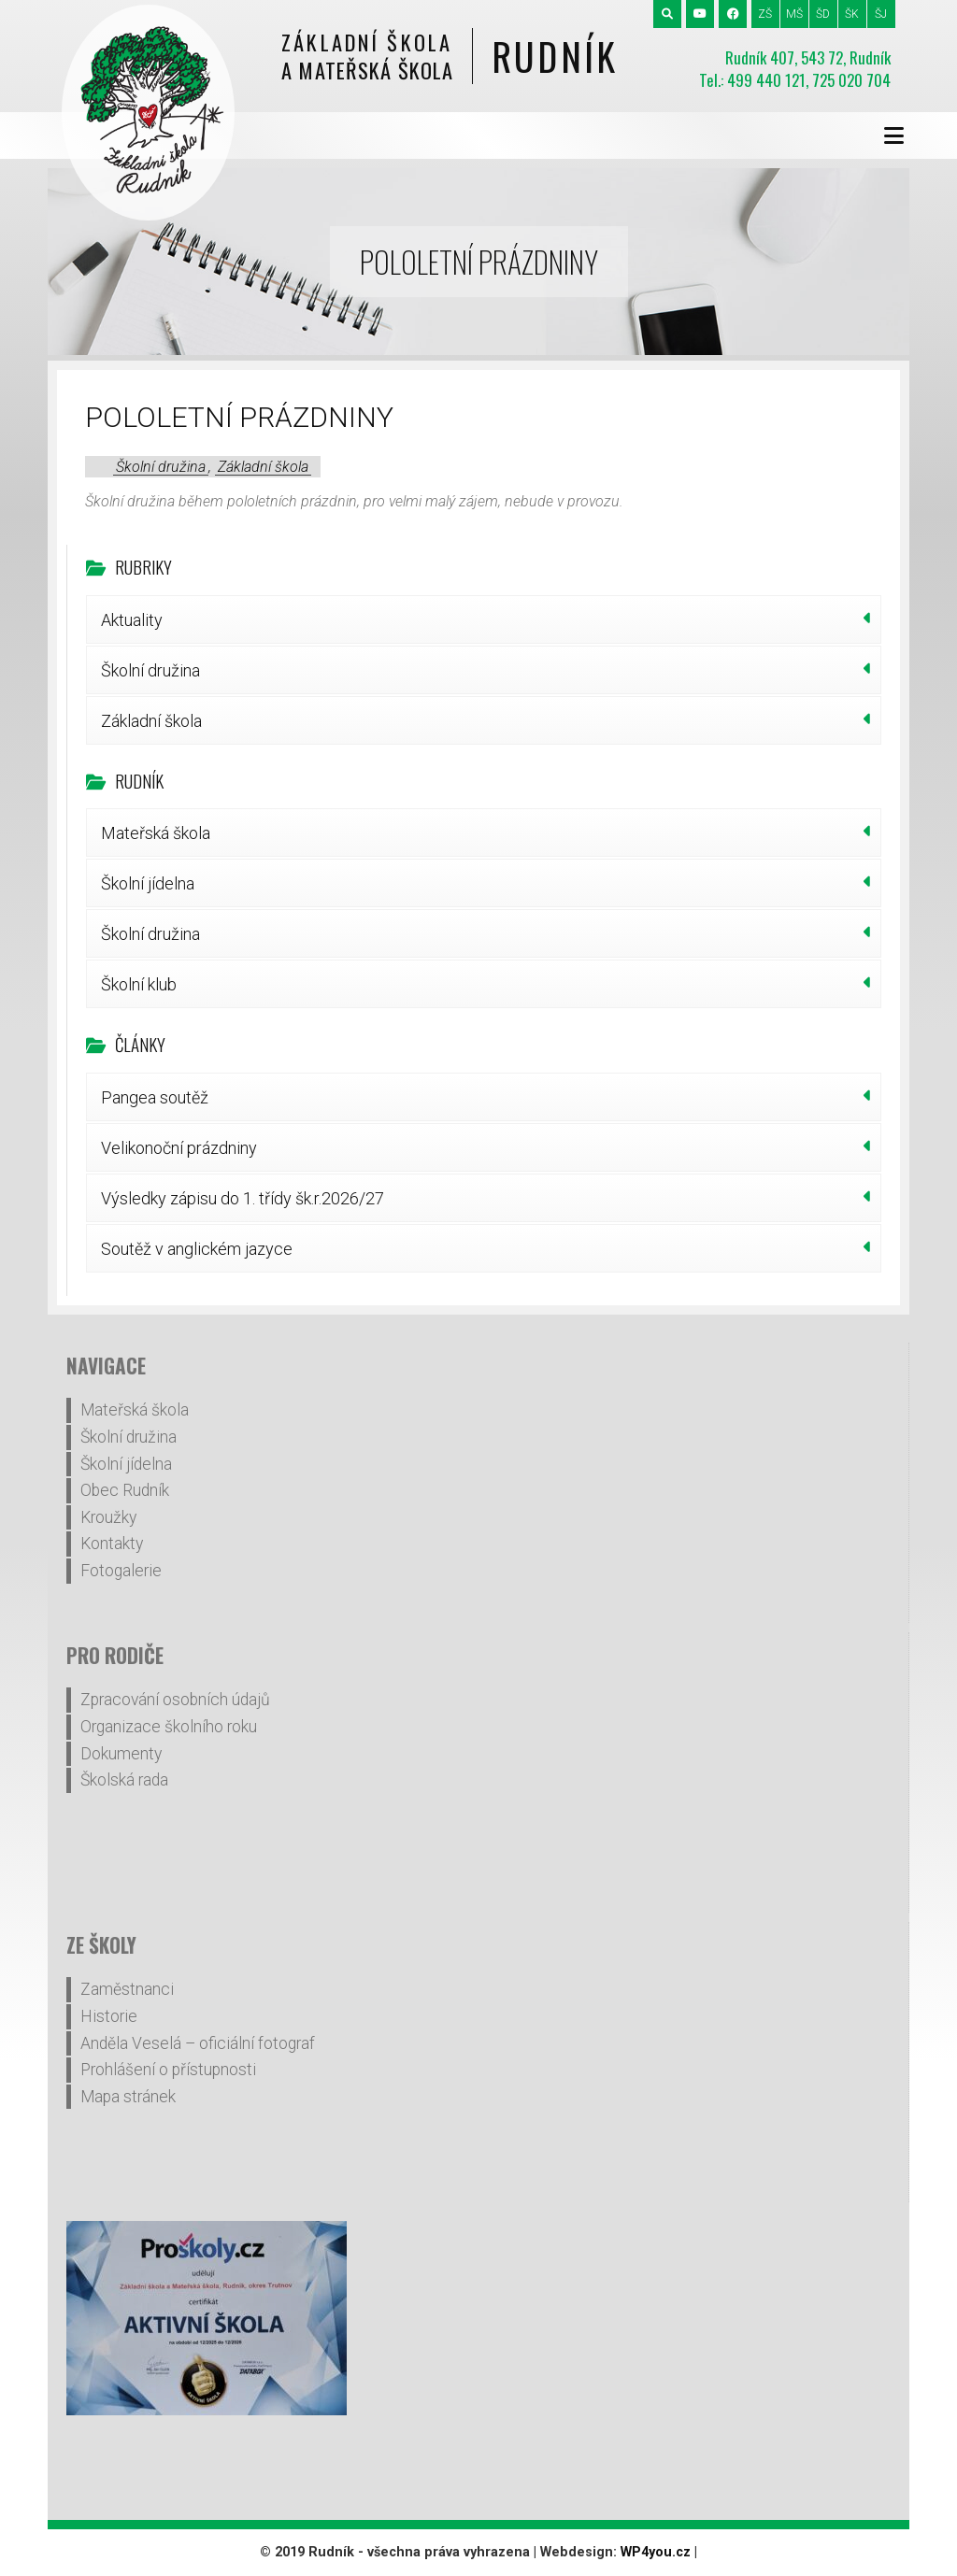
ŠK (852, 14)
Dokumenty (121, 1753)
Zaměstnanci (127, 1989)
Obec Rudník (124, 1490)
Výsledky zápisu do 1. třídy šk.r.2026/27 (242, 1198)
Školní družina (161, 467)
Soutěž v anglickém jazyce (197, 1249)
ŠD (823, 14)
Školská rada (124, 1780)
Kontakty (111, 1543)
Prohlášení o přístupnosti (168, 2069)
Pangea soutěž (154, 1097)
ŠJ (881, 14)
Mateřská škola (155, 833)
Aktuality (132, 620)
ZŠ (765, 14)
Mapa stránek (128, 2096)
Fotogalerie (121, 1570)
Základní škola (263, 467)
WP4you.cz (656, 2552)
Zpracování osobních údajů (175, 1699)
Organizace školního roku (168, 1726)
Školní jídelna (147, 883)
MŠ (794, 14)
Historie (108, 2016)
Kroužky (108, 1517)
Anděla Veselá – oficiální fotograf (197, 2043)
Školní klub (139, 984)
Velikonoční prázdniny (179, 1148)
